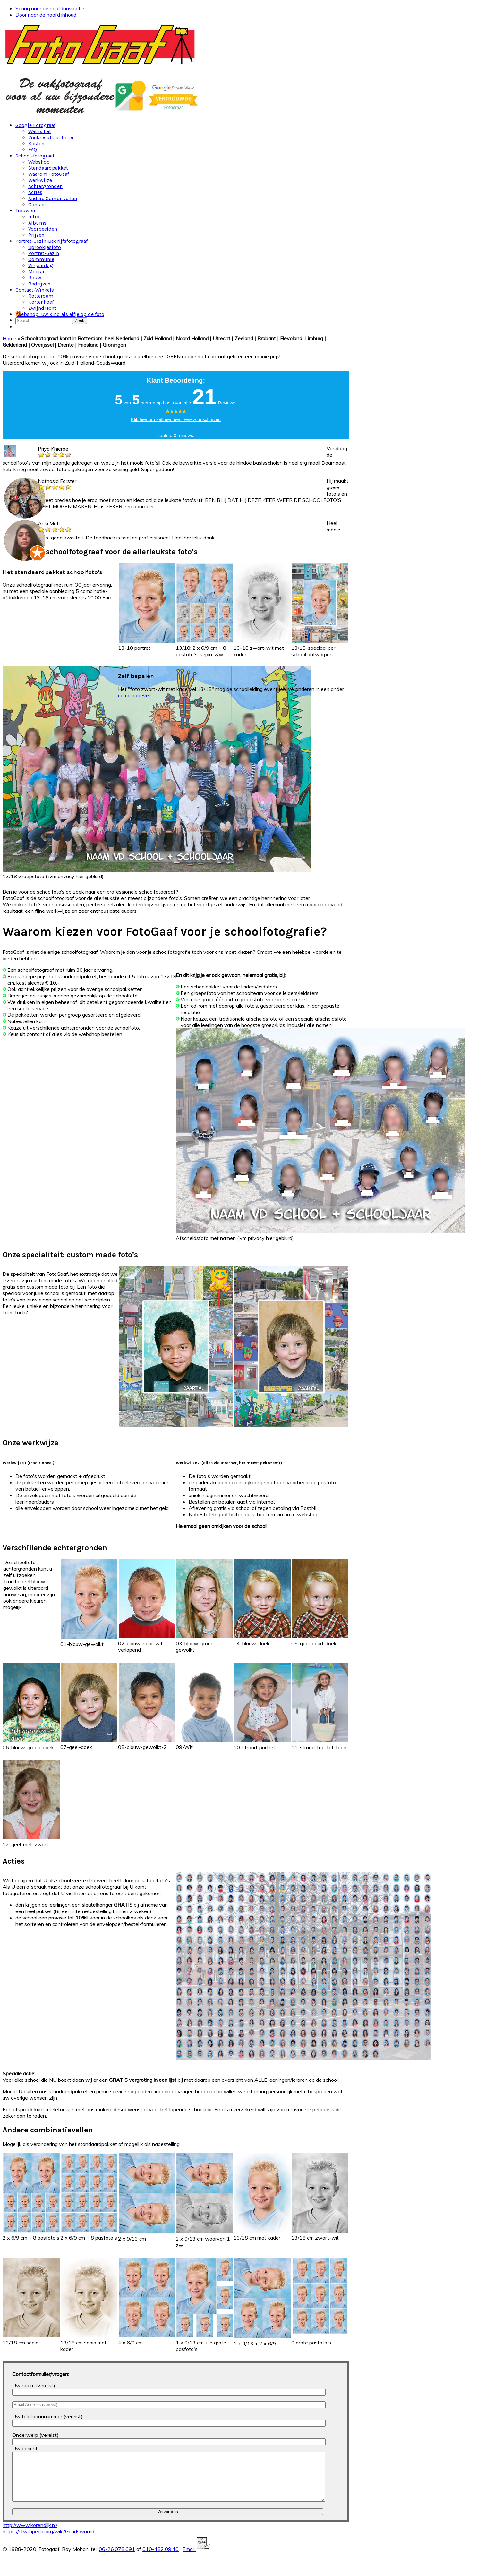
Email (196, 2558)
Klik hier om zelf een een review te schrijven (176, 419)
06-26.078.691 (117, 2558)
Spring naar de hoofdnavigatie (49, 8)
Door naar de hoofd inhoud (45, 15)
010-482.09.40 (160, 2558)
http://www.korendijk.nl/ (30, 2534)
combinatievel (134, 695)
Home (9, 338)
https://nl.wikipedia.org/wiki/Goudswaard (48, 2541)
